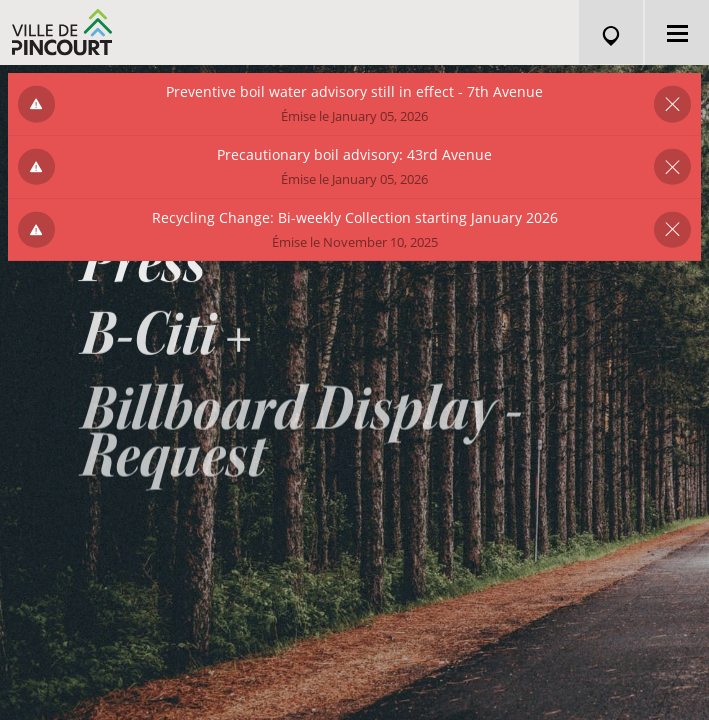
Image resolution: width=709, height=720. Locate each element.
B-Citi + (167, 342)
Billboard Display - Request (301, 445)
